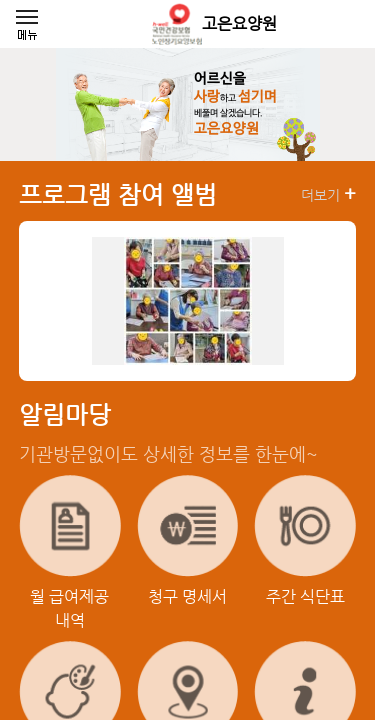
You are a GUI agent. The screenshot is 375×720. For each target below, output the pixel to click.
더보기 (328, 194)
